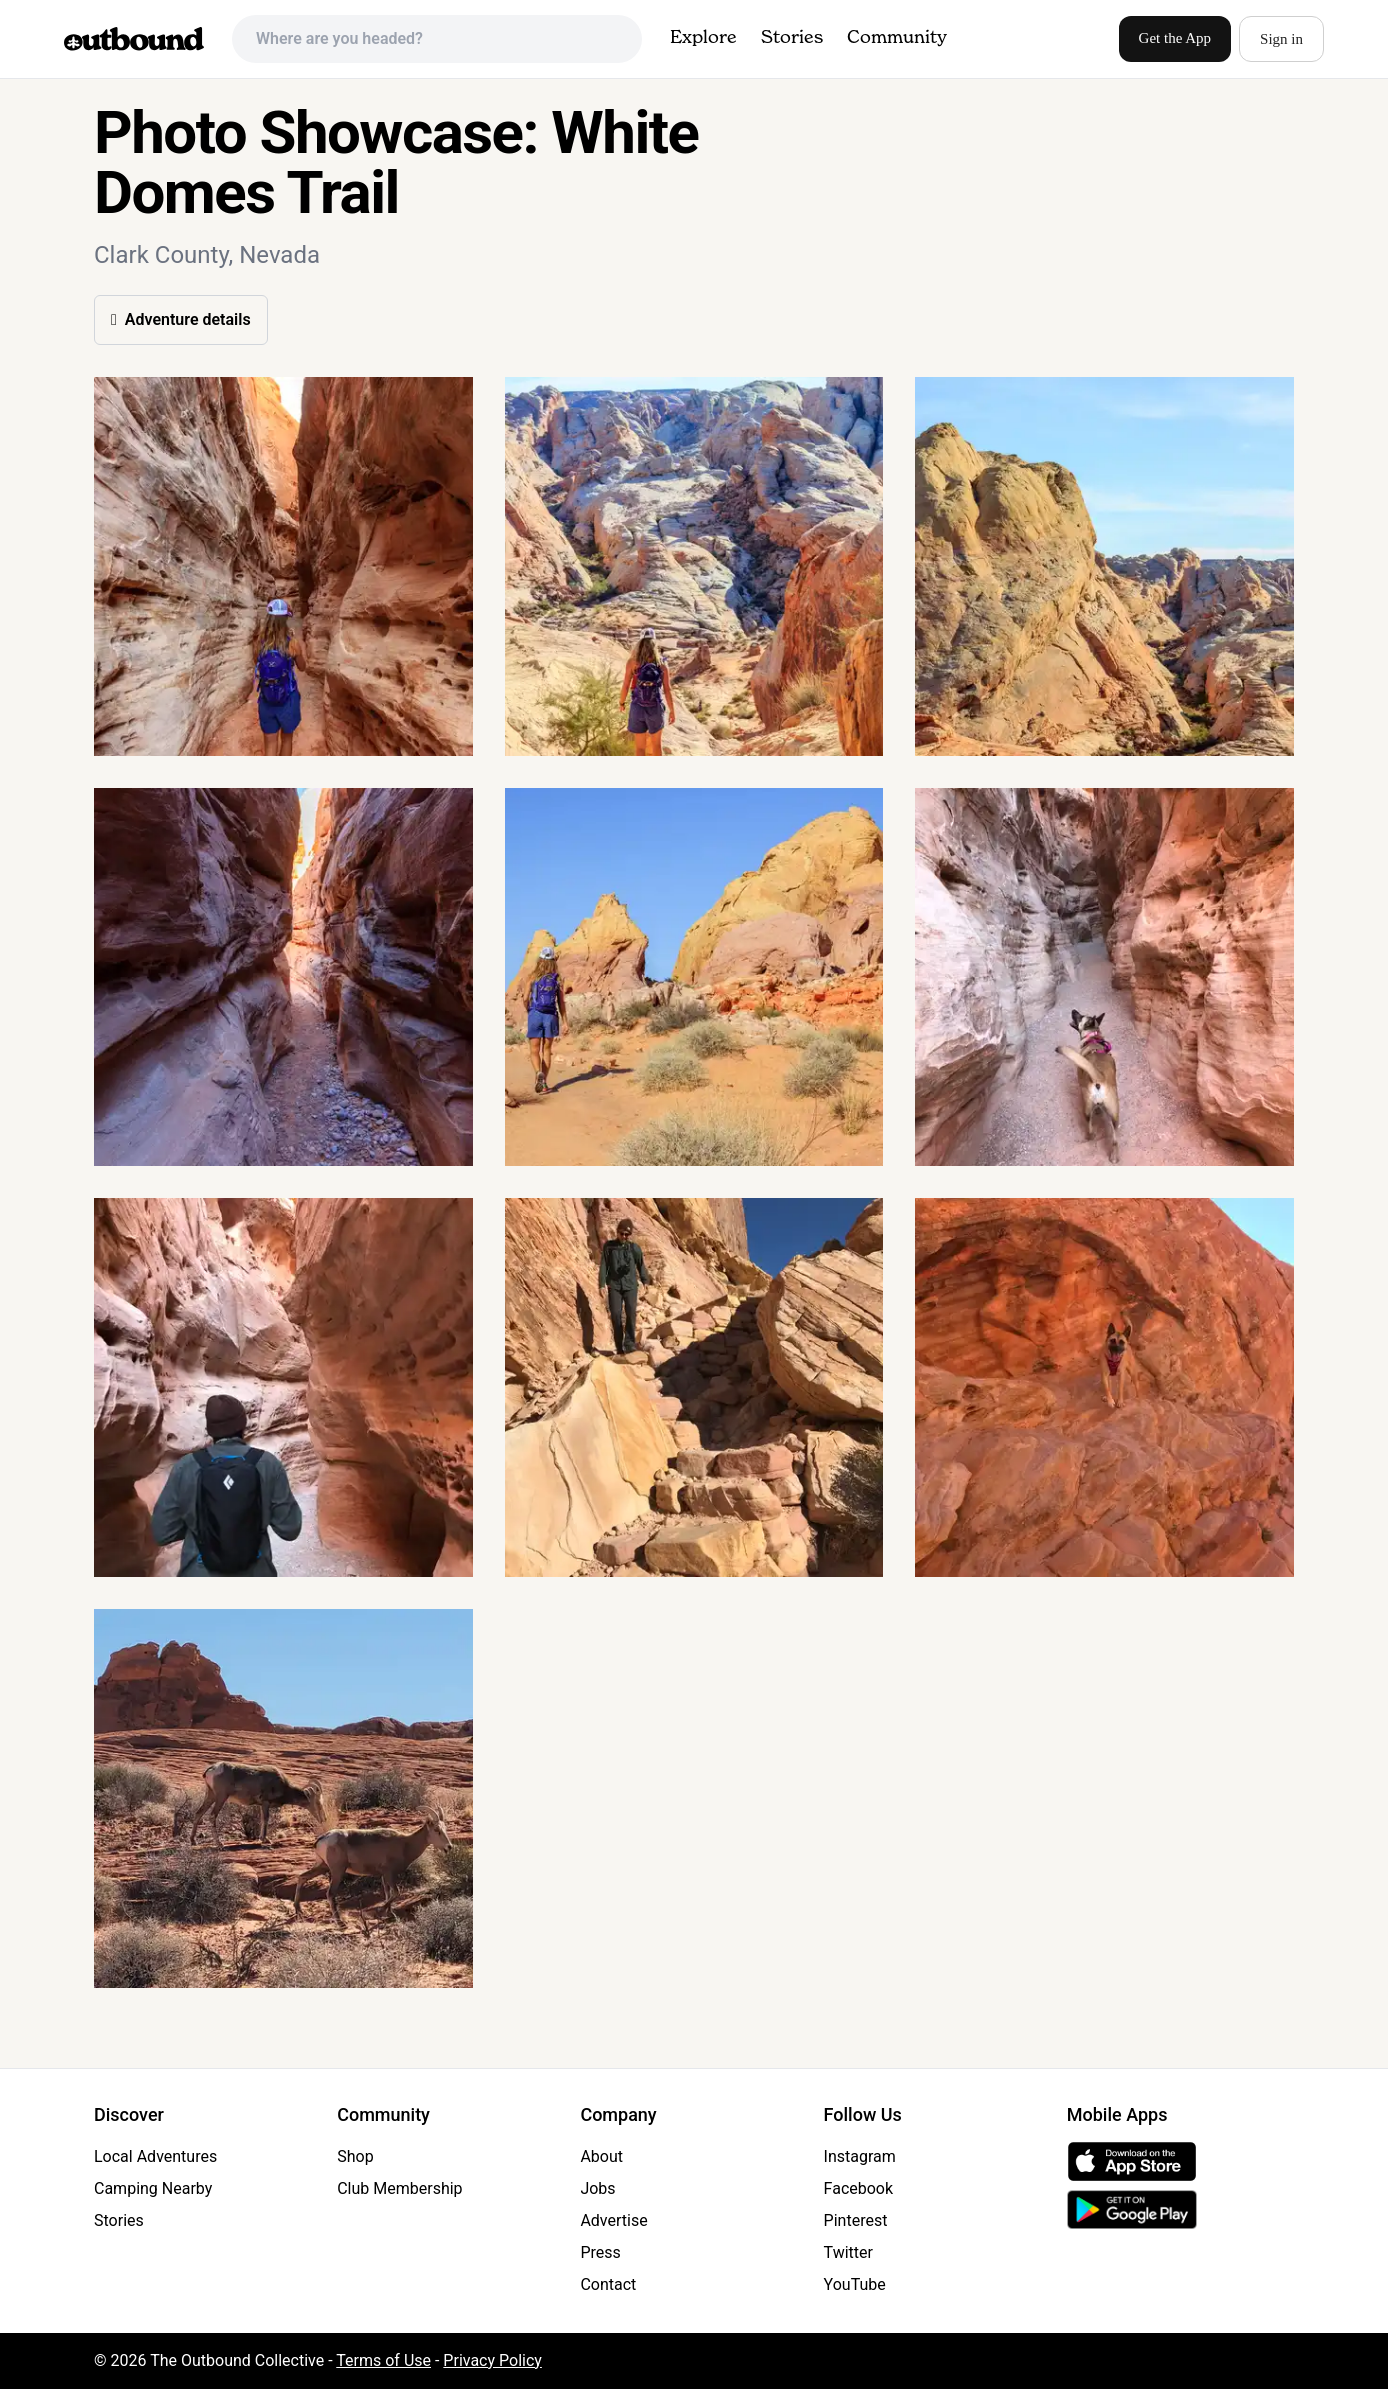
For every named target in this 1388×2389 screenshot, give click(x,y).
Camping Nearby (153, 2188)
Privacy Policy (492, 2360)
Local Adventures (155, 2156)
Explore (703, 38)
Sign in (1281, 39)
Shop (355, 2156)
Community (897, 38)
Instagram (860, 2156)
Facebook (858, 2188)
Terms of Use (383, 2360)
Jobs (597, 2188)
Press (600, 2252)
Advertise (613, 2220)
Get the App (1175, 38)
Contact (608, 2284)
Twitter (848, 2252)
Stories (792, 38)
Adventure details (181, 319)
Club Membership (399, 2188)
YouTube (855, 2284)
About (601, 2156)
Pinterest (856, 2220)
